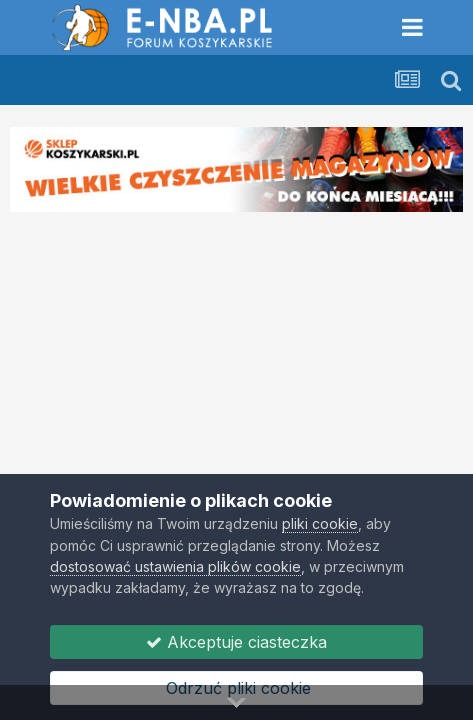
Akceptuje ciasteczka (236, 642)
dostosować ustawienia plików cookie (175, 566)
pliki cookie (320, 523)
